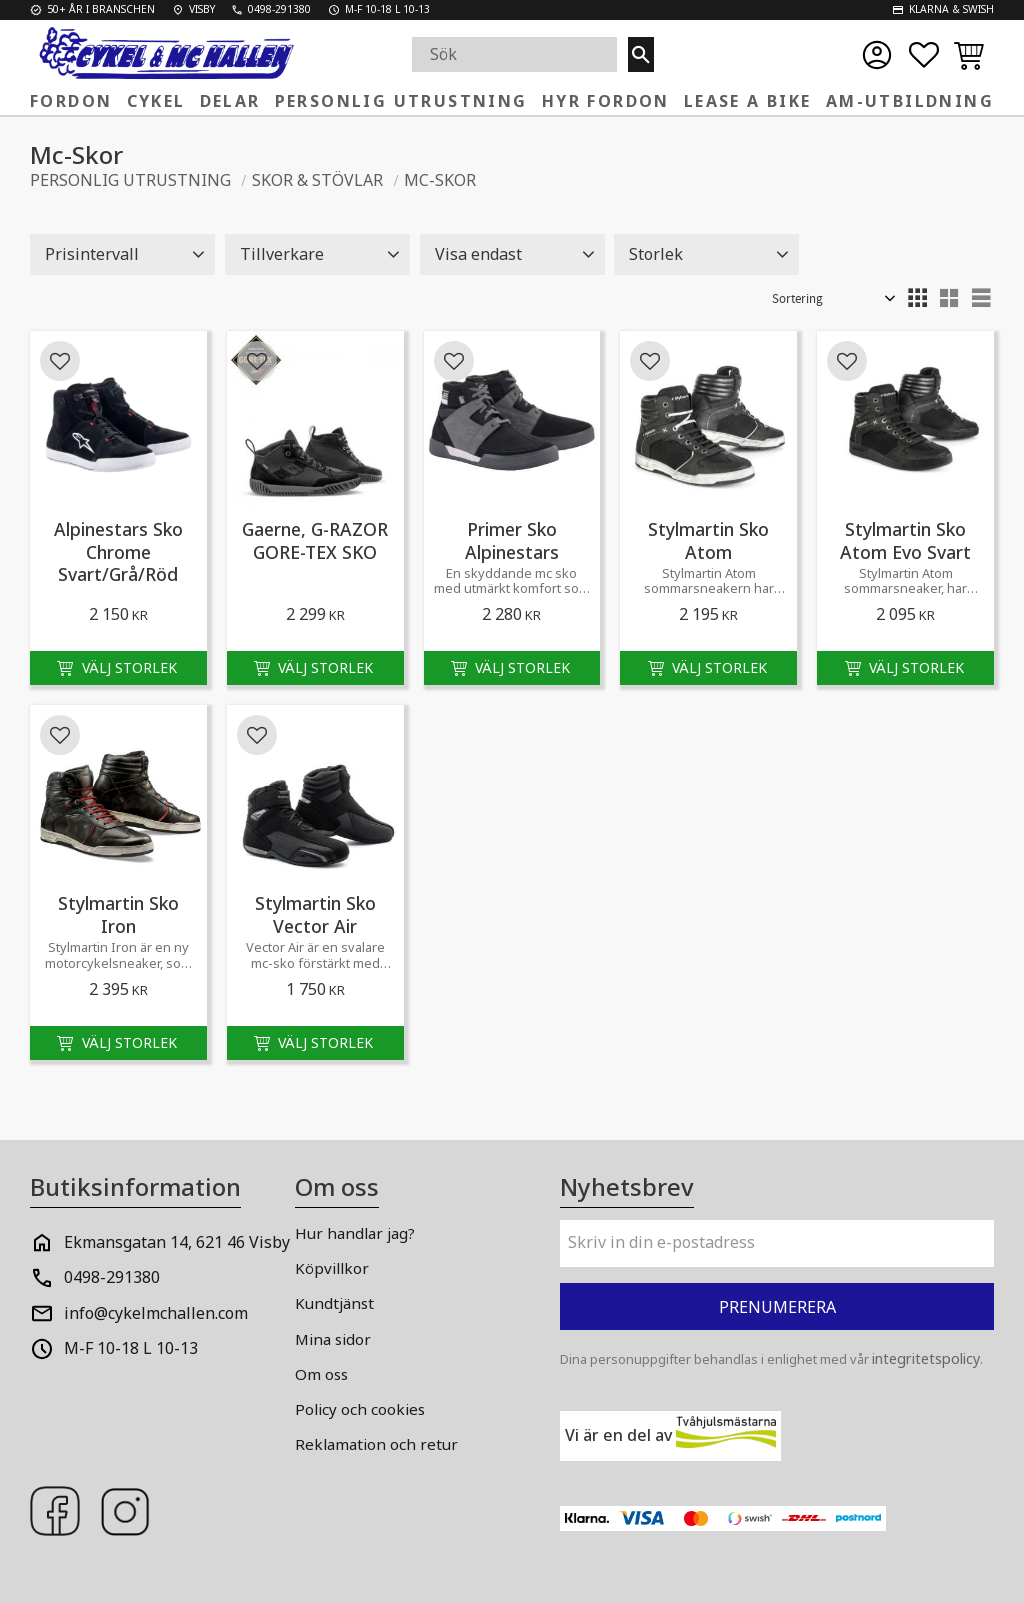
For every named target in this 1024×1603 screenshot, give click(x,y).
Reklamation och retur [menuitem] (376, 1444)
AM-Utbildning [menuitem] (910, 101)
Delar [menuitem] (230, 101)
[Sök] (641, 54)
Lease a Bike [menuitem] (748, 101)
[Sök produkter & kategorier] (520, 54)
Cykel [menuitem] (156, 101)
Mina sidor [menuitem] (333, 1339)
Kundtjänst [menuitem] (334, 1303)
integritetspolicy (926, 1358)
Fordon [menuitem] (71, 101)
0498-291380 (112, 1277)
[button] (924, 55)
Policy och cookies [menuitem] (360, 1409)
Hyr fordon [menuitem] (606, 101)
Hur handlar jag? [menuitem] (355, 1233)
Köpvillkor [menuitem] (332, 1268)
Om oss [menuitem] (321, 1374)
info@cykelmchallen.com (156, 1313)
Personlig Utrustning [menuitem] (401, 101)
